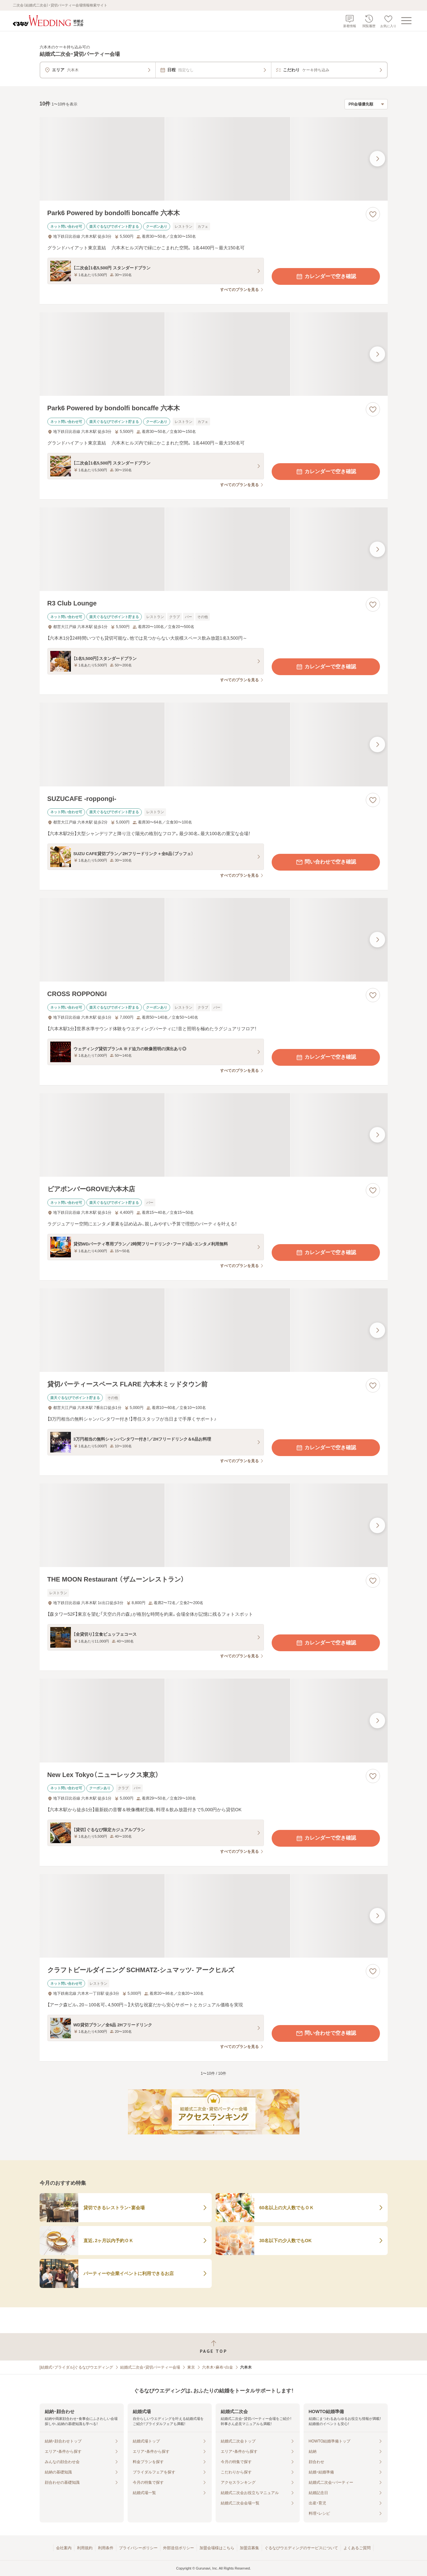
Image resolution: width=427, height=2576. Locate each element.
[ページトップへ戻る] (213, 2347)
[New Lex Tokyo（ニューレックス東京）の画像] (214, 1720)
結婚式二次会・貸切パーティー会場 (150, 2367)
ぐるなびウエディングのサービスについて (301, 2548)
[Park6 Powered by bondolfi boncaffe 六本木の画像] (214, 159)
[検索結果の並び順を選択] (366, 104)
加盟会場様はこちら (216, 2548)
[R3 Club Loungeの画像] (214, 549)
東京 (191, 2367)
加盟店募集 (249, 2548)
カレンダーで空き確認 (326, 276)
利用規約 (84, 2548)
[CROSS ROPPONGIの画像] (214, 940)
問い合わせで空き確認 (326, 862)
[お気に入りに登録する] (373, 214)
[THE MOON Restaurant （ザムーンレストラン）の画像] (214, 1525)
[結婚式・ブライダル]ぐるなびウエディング (76, 2367)
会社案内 (64, 2548)
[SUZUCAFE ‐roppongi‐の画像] (214, 744)
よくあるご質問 (357, 2548)
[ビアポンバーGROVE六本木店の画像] (214, 1135)
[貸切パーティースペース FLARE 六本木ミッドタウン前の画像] (214, 1330)
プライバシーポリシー (138, 2548)
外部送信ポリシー (178, 2548)
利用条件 (105, 2548)
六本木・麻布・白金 (217, 2367)
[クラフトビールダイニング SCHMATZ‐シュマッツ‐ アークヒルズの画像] (214, 1916)
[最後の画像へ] (377, 158)
